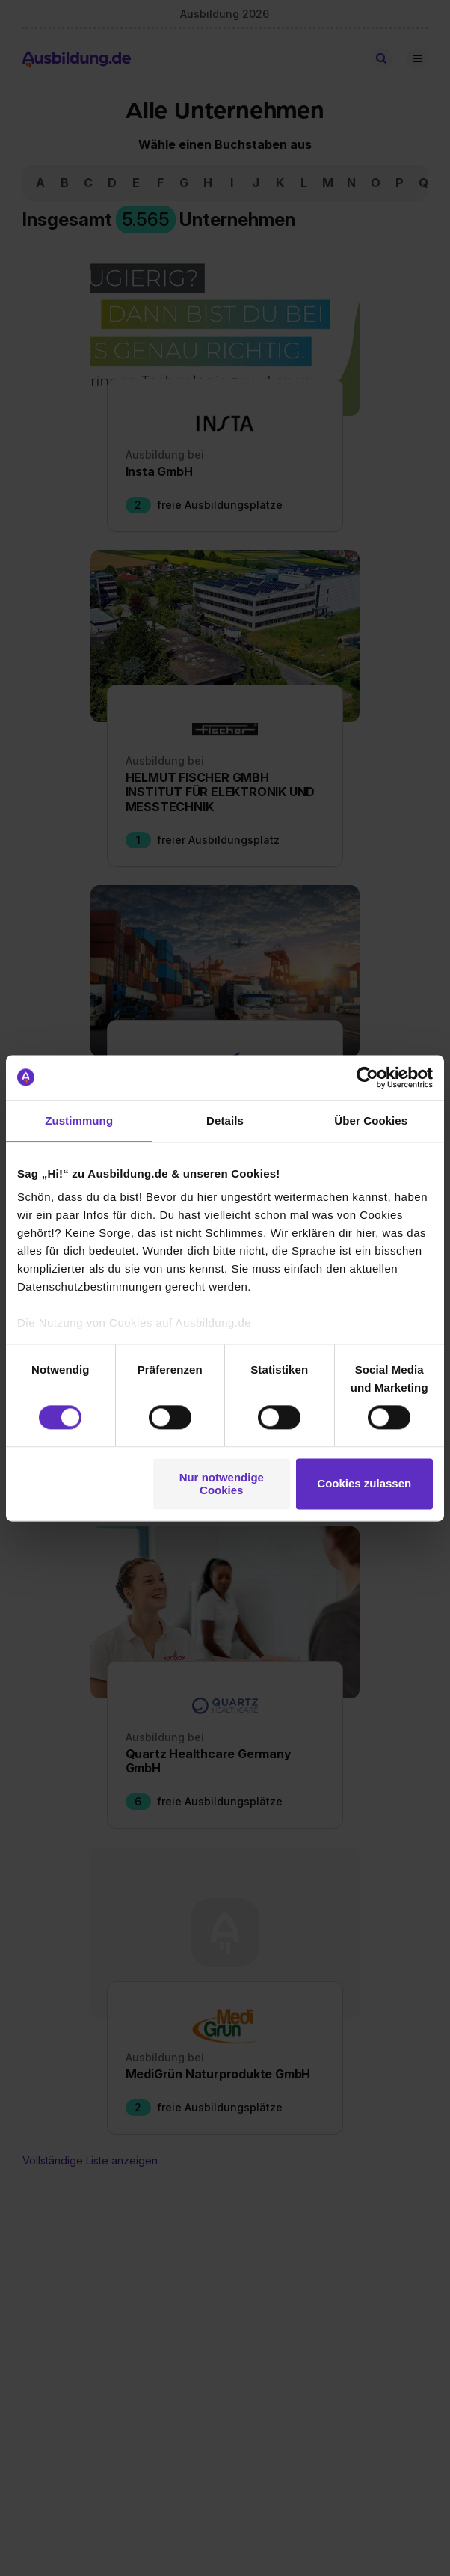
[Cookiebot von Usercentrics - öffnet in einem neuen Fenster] (367, 1077)
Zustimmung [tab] (79, 1120)
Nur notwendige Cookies (221, 1483)
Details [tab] (225, 1120)
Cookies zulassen (364, 1484)
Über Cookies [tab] (370, 1120)
